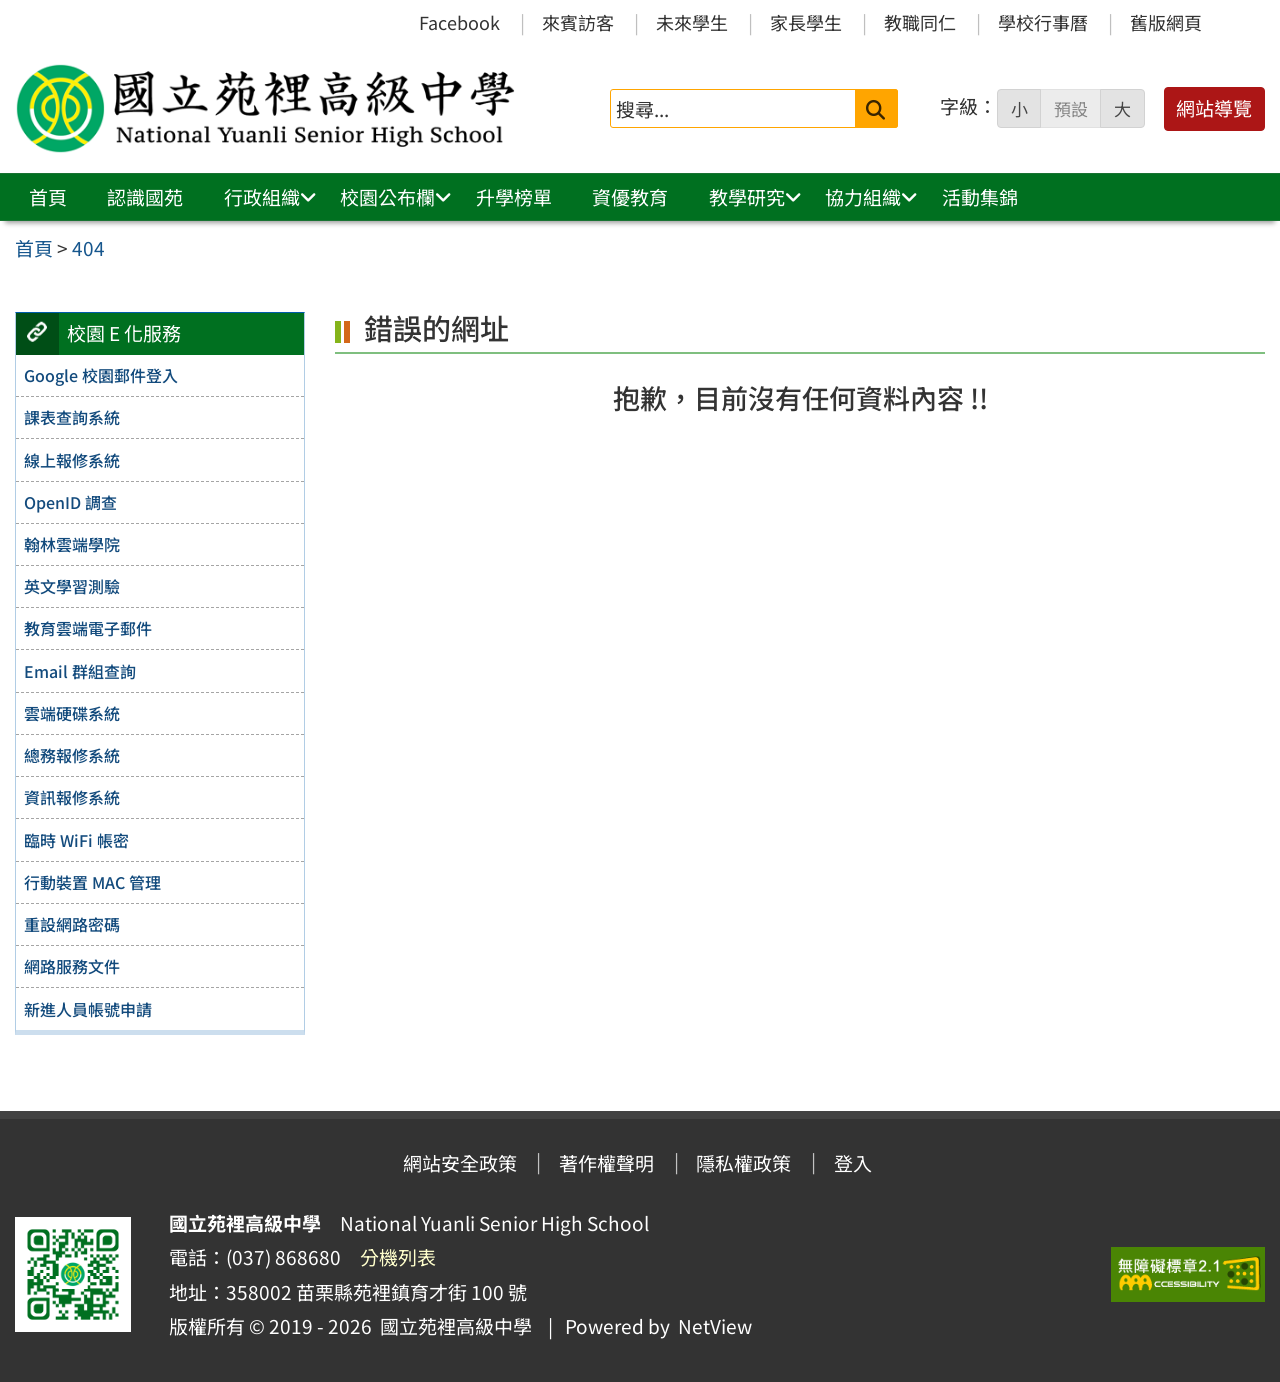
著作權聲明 (606, 1163)
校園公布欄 (387, 197)
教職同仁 (920, 22)
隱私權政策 (743, 1163)
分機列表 (398, 1257)
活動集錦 (980, 197)
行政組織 (262, 197)
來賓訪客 (578, 22)
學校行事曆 (1043, 22)
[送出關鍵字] (876, 108)
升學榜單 (514, 197)
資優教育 (630, 197)
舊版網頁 (1166, 22)
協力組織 (863, 197)
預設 (1071, 109)
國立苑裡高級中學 (452, 1326)
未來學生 (692, 22)
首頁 (48, 197)
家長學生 (806, 22)
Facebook (459, 22)
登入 (853, 1163)
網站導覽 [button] (1214, 108)
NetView (715, 1326)
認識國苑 (145, 197)
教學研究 (747, 197)
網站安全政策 (460, 1163)
